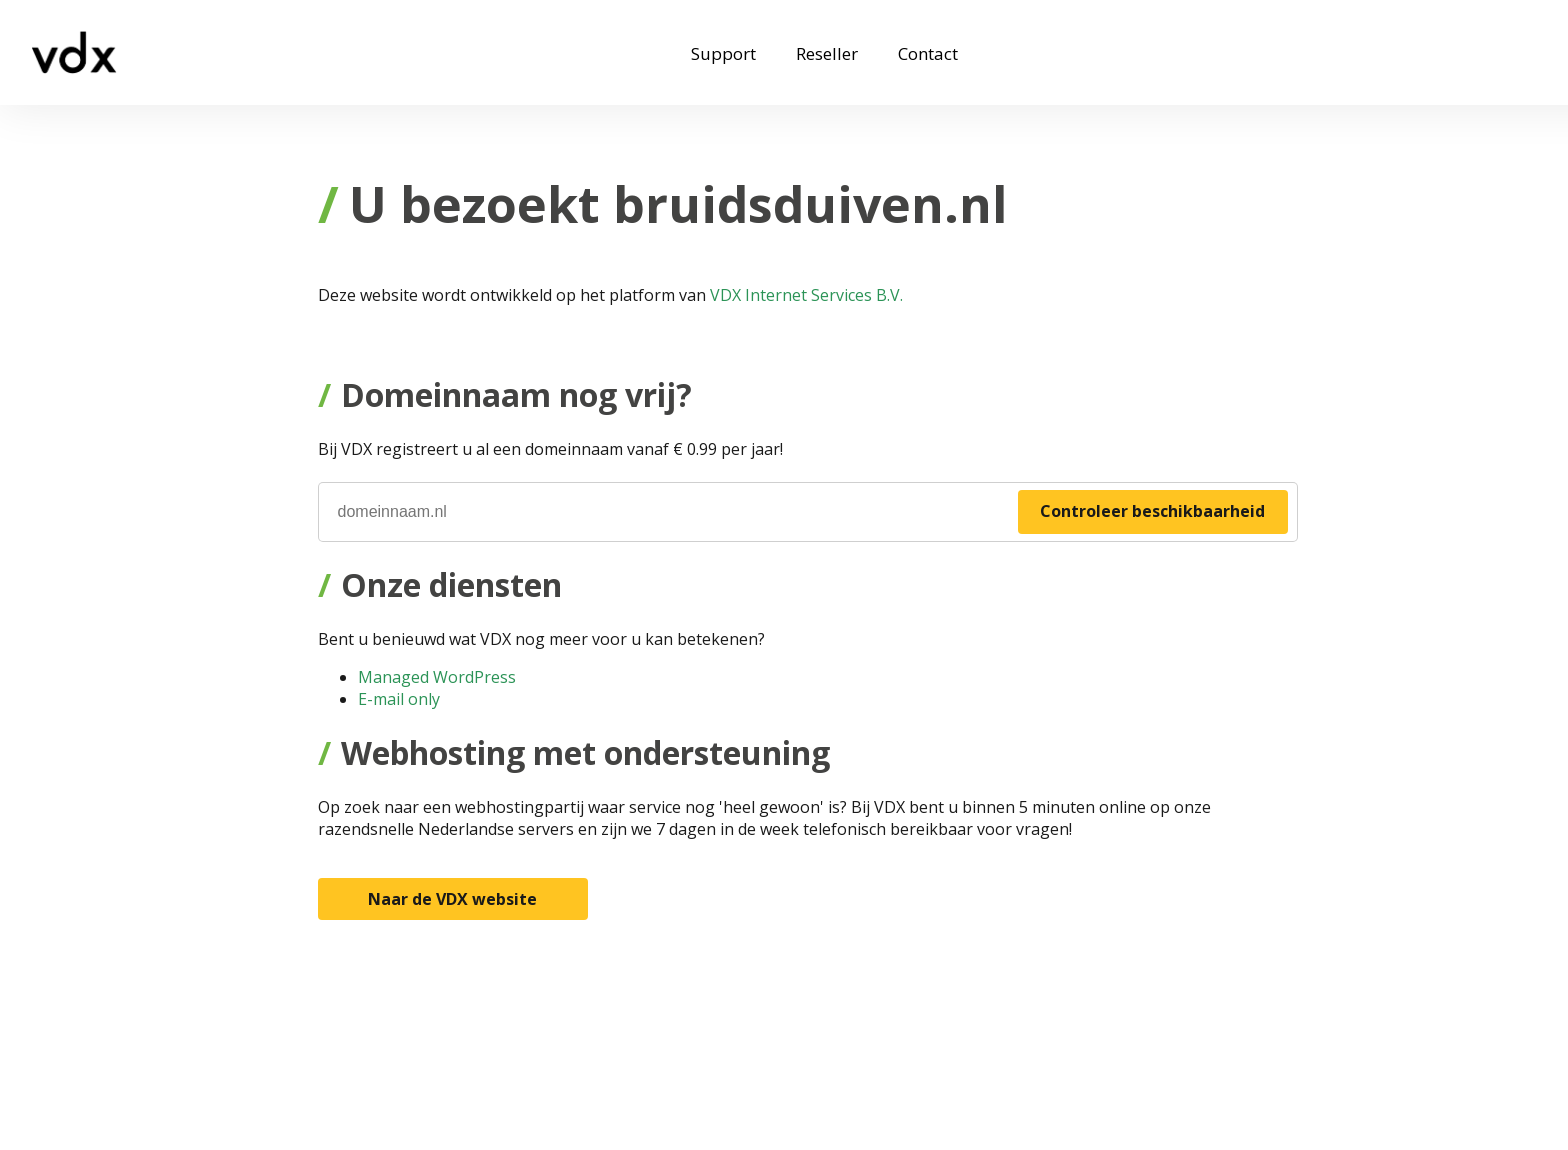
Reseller (827, 53)
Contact (928, 53)
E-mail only (399, 699)
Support (723, 53)
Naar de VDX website (452, 899)
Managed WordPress (437, 677)
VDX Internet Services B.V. (806, 295)
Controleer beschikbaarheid (1152, 511)
